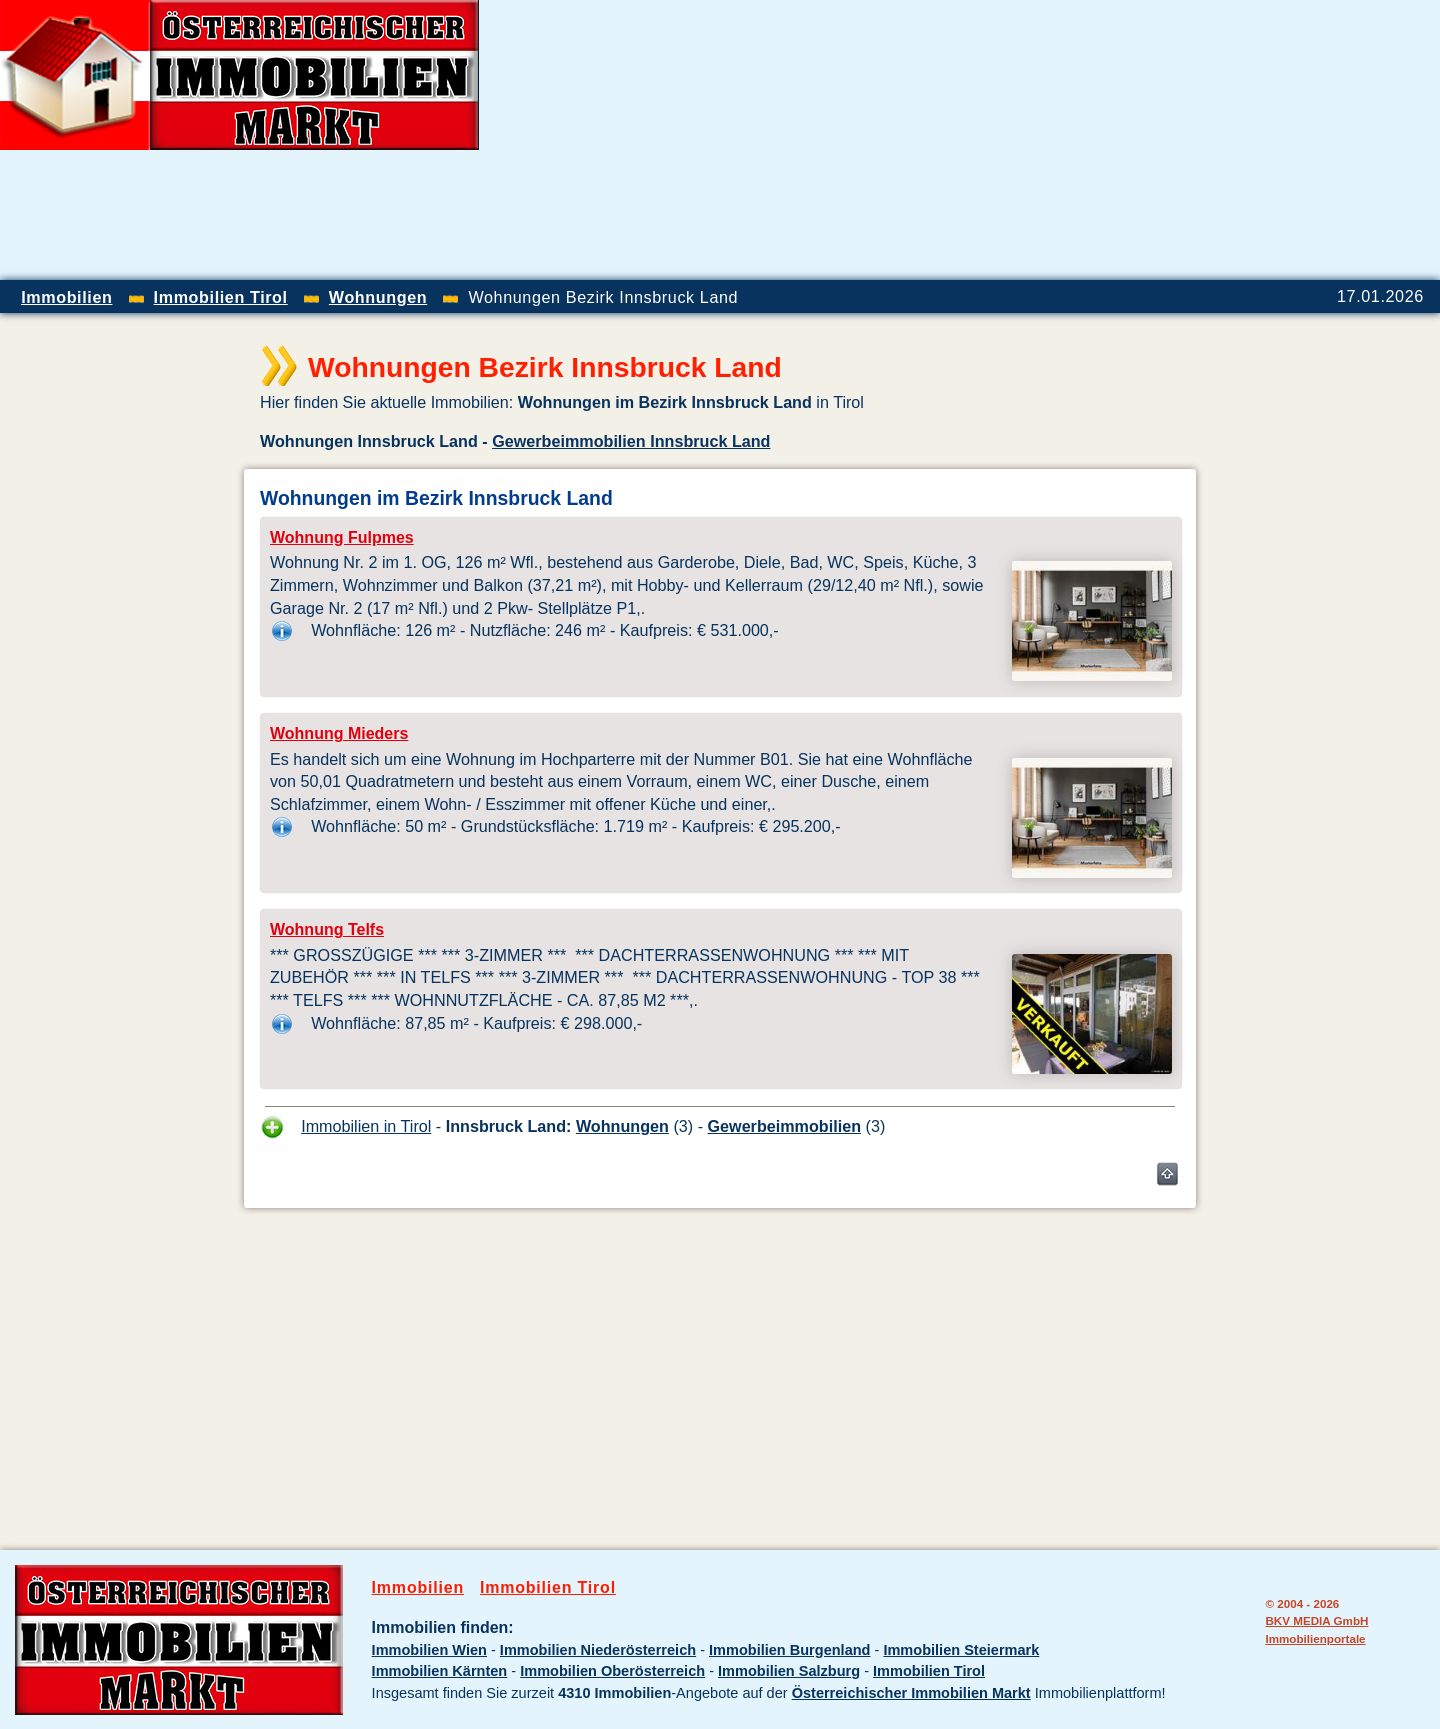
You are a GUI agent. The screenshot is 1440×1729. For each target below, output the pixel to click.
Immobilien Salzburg (789, 1671)
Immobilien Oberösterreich (612, 1671)
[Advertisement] (1206, 140)
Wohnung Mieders (339, 733)
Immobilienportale (1315, 1638)
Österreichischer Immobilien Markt (911, 1693)
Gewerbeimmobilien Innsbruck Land (631, 441)
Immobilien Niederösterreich (598, 1650)
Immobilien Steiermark (961, 1650)
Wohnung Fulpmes (342, 537)
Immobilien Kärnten (440, 1671)
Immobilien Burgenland (789, 1650)
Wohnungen (622, 1126)
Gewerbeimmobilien (785, 1126)
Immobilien (418, 1587)
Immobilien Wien (429, 1650)
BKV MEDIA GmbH (1316, 1620)
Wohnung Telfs (327, 929)
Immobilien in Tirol (366, 1126)
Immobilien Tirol (548, 1587)
